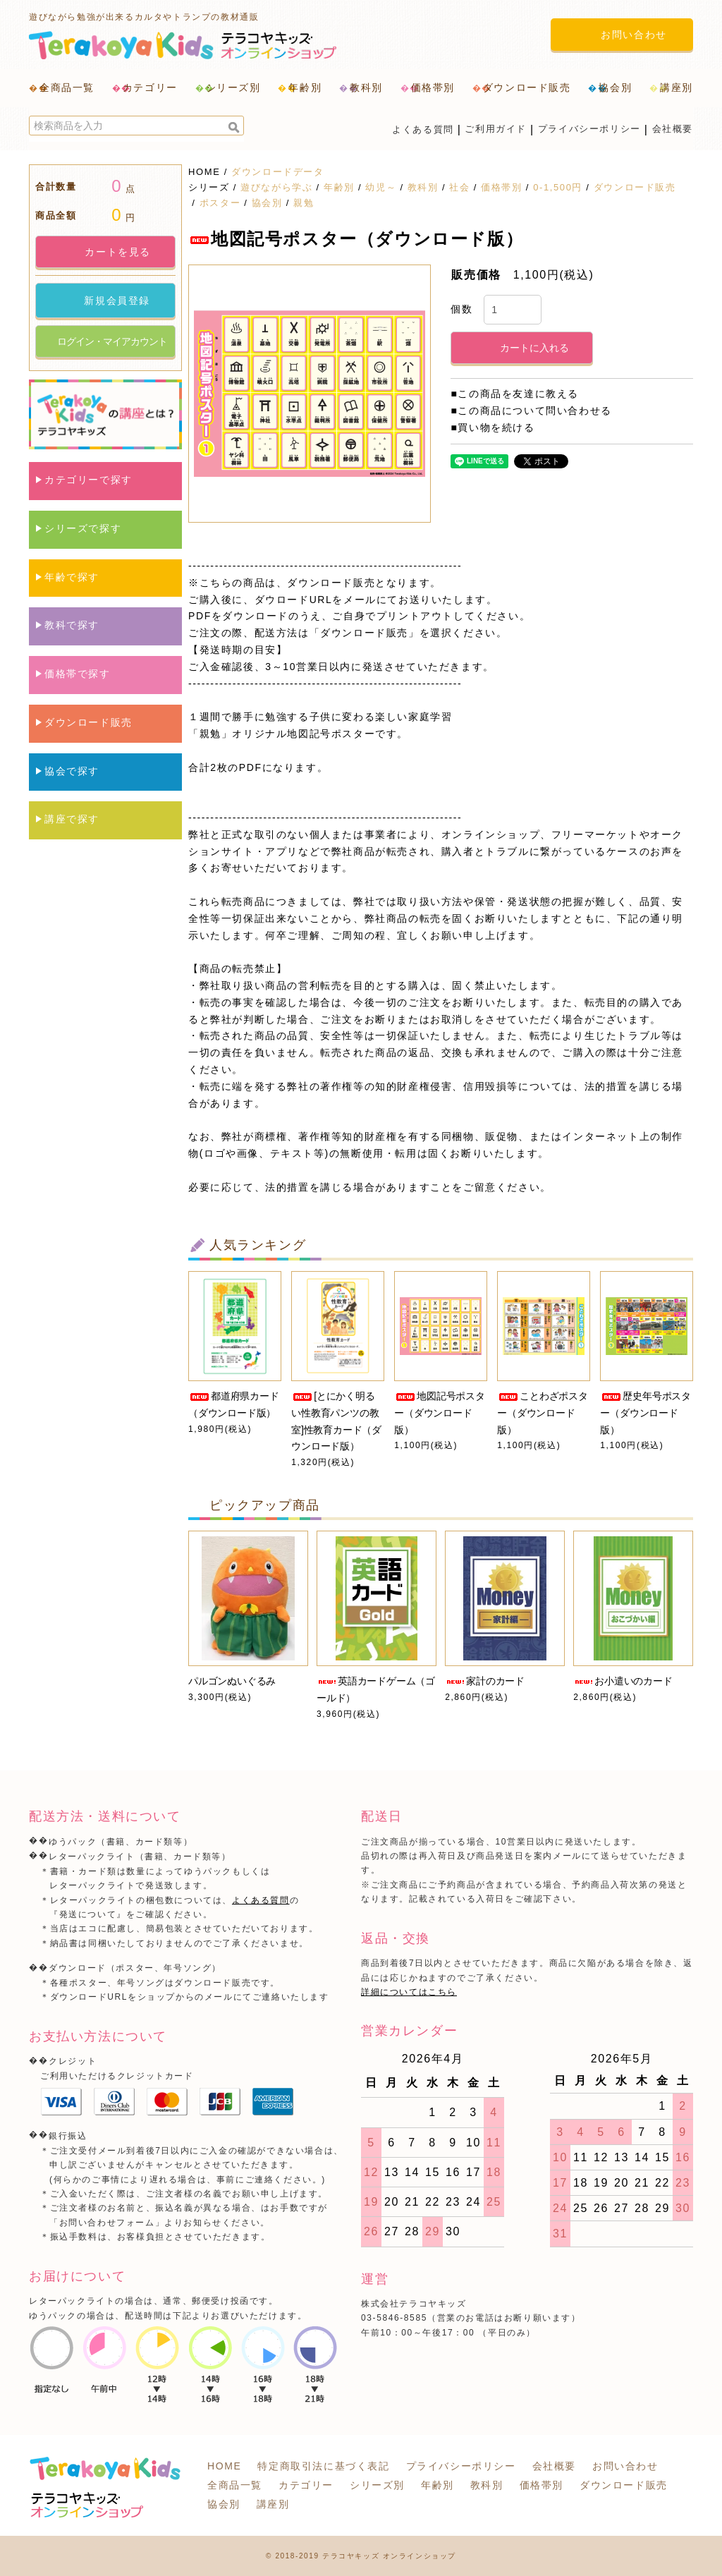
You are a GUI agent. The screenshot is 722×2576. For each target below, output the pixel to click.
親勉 (303, 203)
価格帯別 (501, 187)
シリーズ (208, 187)
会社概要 (672, 128)
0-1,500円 (557, 187)
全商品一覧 (66, 87)
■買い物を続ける (492, 427)
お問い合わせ (625, 2466)
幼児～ (380, 187)
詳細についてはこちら (409, 1992)
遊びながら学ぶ (276, 187)
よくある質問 (423, 129)
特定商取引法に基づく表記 (323, 2466)
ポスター (220, 203)
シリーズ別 (377, 2485)
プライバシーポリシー (589, 128)
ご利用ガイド (496, 128)
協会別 (267, 203)
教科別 (423, 187)
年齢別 (339, 187)
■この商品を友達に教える (515, 393)
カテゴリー (306, 2485)
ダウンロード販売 (635, 187)
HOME (204, 171)
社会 (459, 187)
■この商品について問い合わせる (531, 410)
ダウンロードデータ (277, 171)
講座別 (273, 2504)
